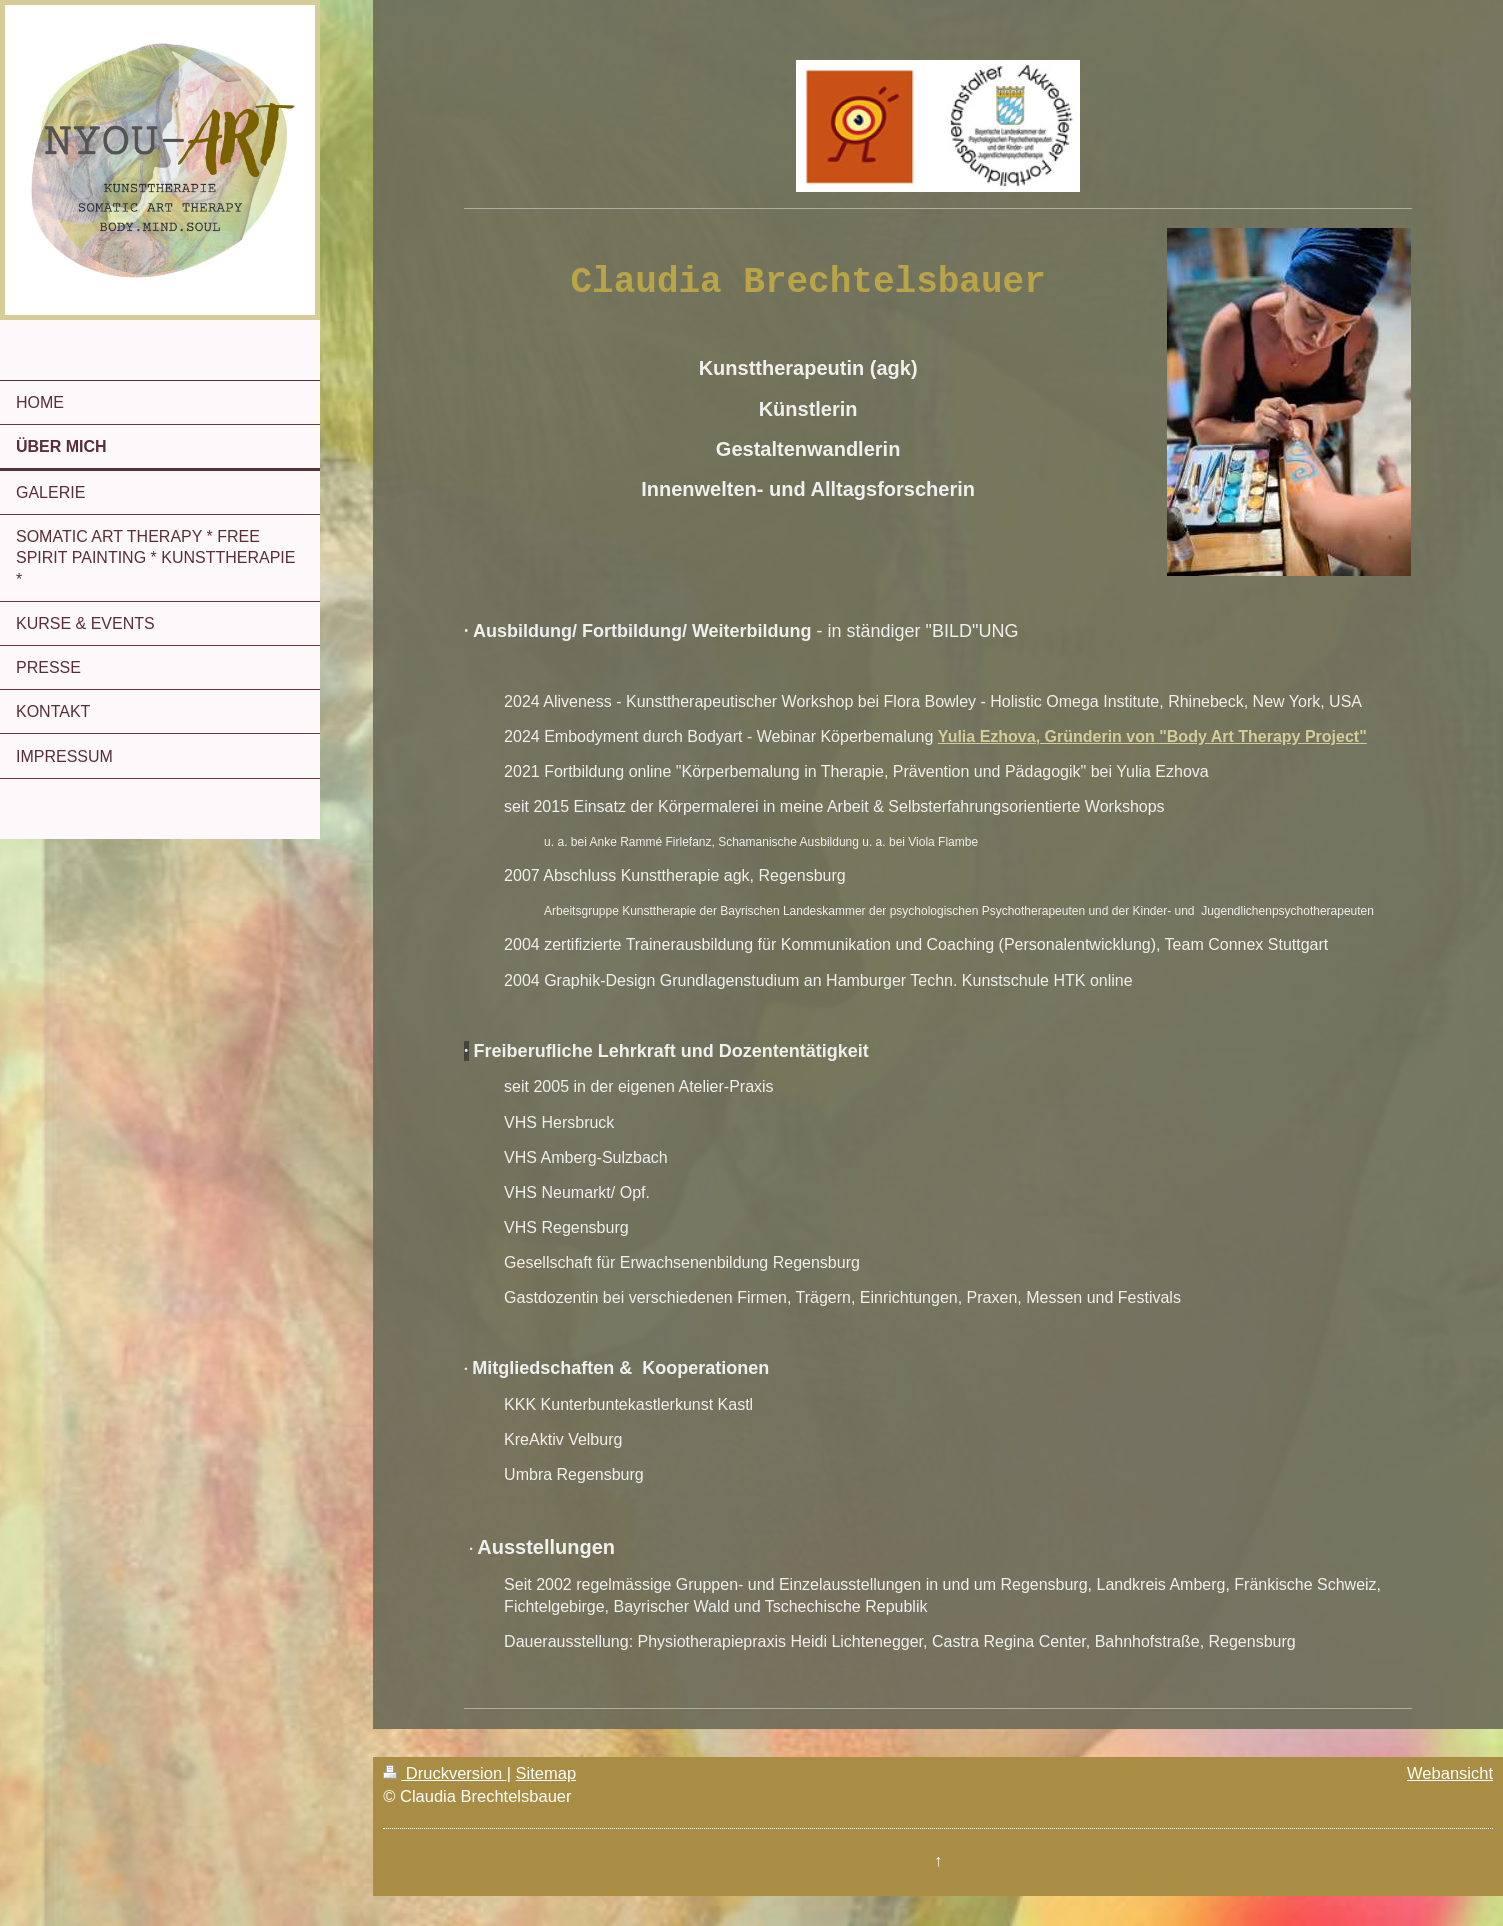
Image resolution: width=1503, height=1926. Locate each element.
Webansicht (1450, 1773)
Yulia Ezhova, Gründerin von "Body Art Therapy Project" (1152, 736)
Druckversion (444, 1773)
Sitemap (546, 1773)
